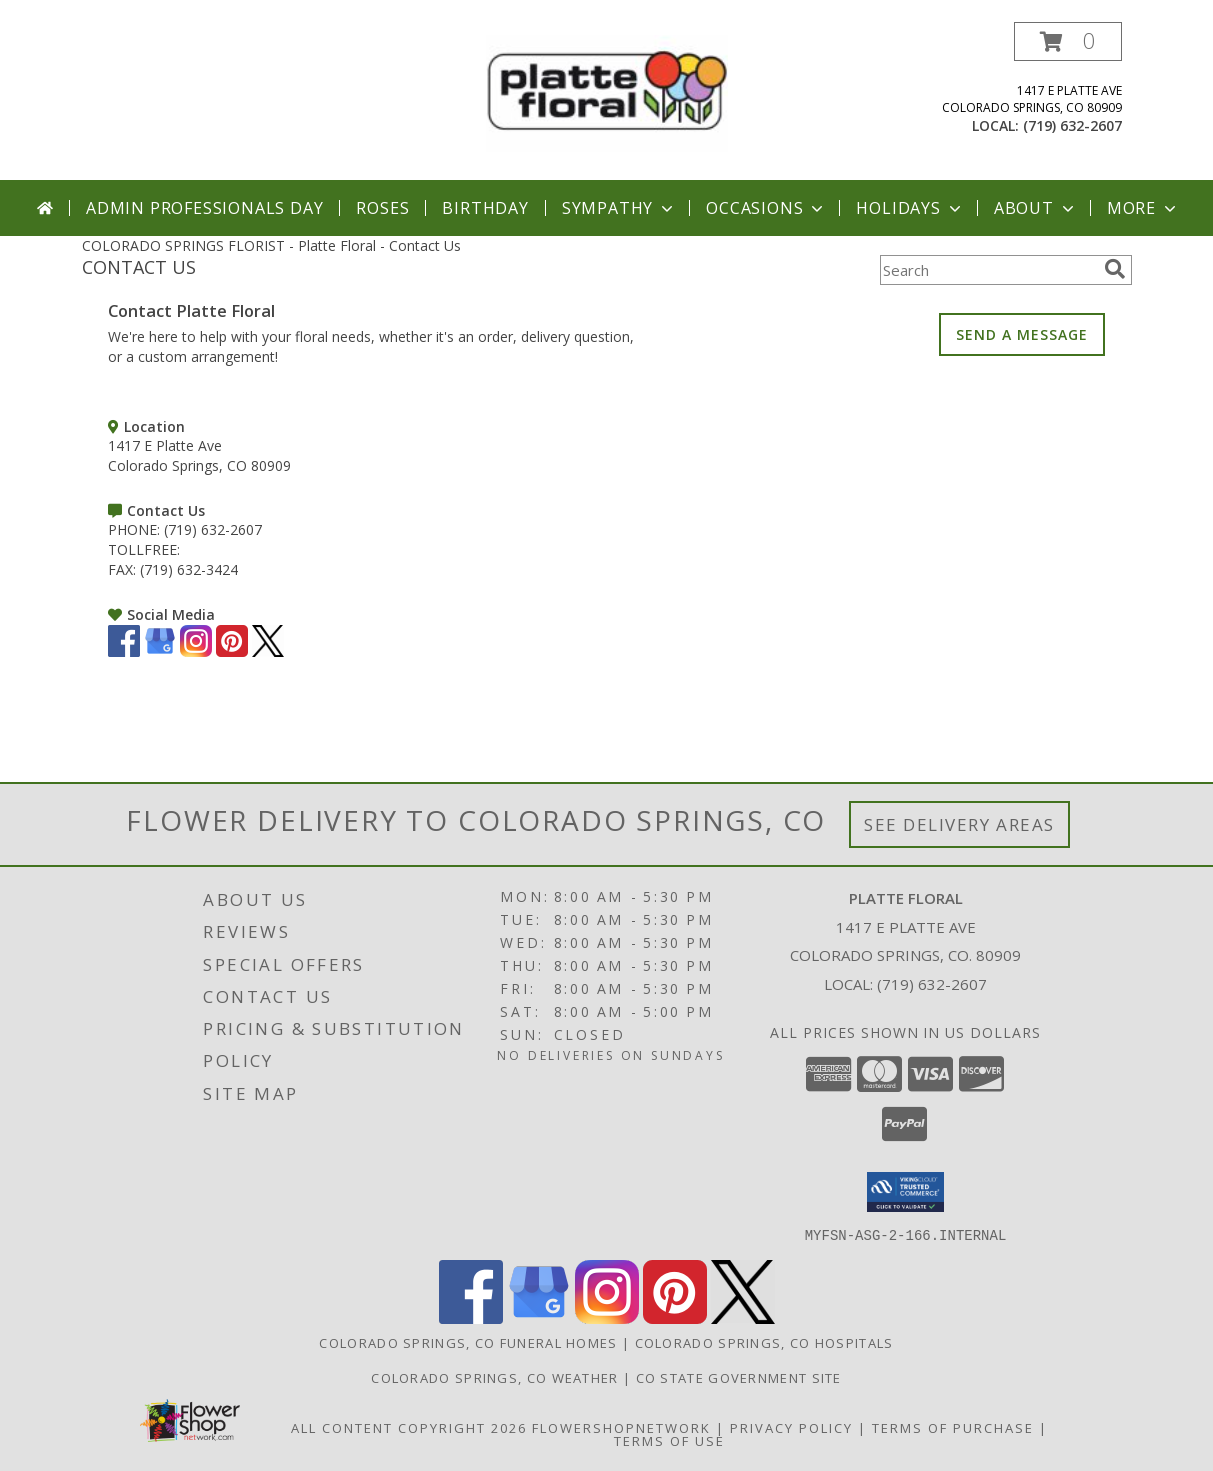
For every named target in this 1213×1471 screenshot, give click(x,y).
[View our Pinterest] (232, 651)
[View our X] (268, 651)
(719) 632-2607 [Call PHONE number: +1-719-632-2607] (213, 529)
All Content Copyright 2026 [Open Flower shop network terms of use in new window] (409, 1427)
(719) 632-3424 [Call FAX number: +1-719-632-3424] (189, 569)
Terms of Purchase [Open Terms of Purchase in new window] (953, 1427)
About (1036, 208)
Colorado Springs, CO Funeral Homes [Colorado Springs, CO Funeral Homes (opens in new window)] (468, 1342)
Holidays (910, 208)
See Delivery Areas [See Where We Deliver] (959, 824)
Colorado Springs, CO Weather (494, 1377)
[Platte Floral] (607, 91)
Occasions (766, 208)
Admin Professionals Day (204, 208)
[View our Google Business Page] (160, 651)
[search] (1115, 269)
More (1143, 208)
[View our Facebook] (124, 651)
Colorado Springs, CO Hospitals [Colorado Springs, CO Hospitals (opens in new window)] (764, 1342)
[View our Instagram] (196, 651)
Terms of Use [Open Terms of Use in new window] (669, 1440)
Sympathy (619, 208)
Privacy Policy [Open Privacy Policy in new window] (791, 1427)
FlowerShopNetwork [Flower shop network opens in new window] (621, 1427)
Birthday (485, 208)
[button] (1068, 41)
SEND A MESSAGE (1022, 334)
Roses (382, 208)
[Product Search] (988, 270)
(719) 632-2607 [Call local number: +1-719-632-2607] (1072, 125)
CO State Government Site (739, 1377)
